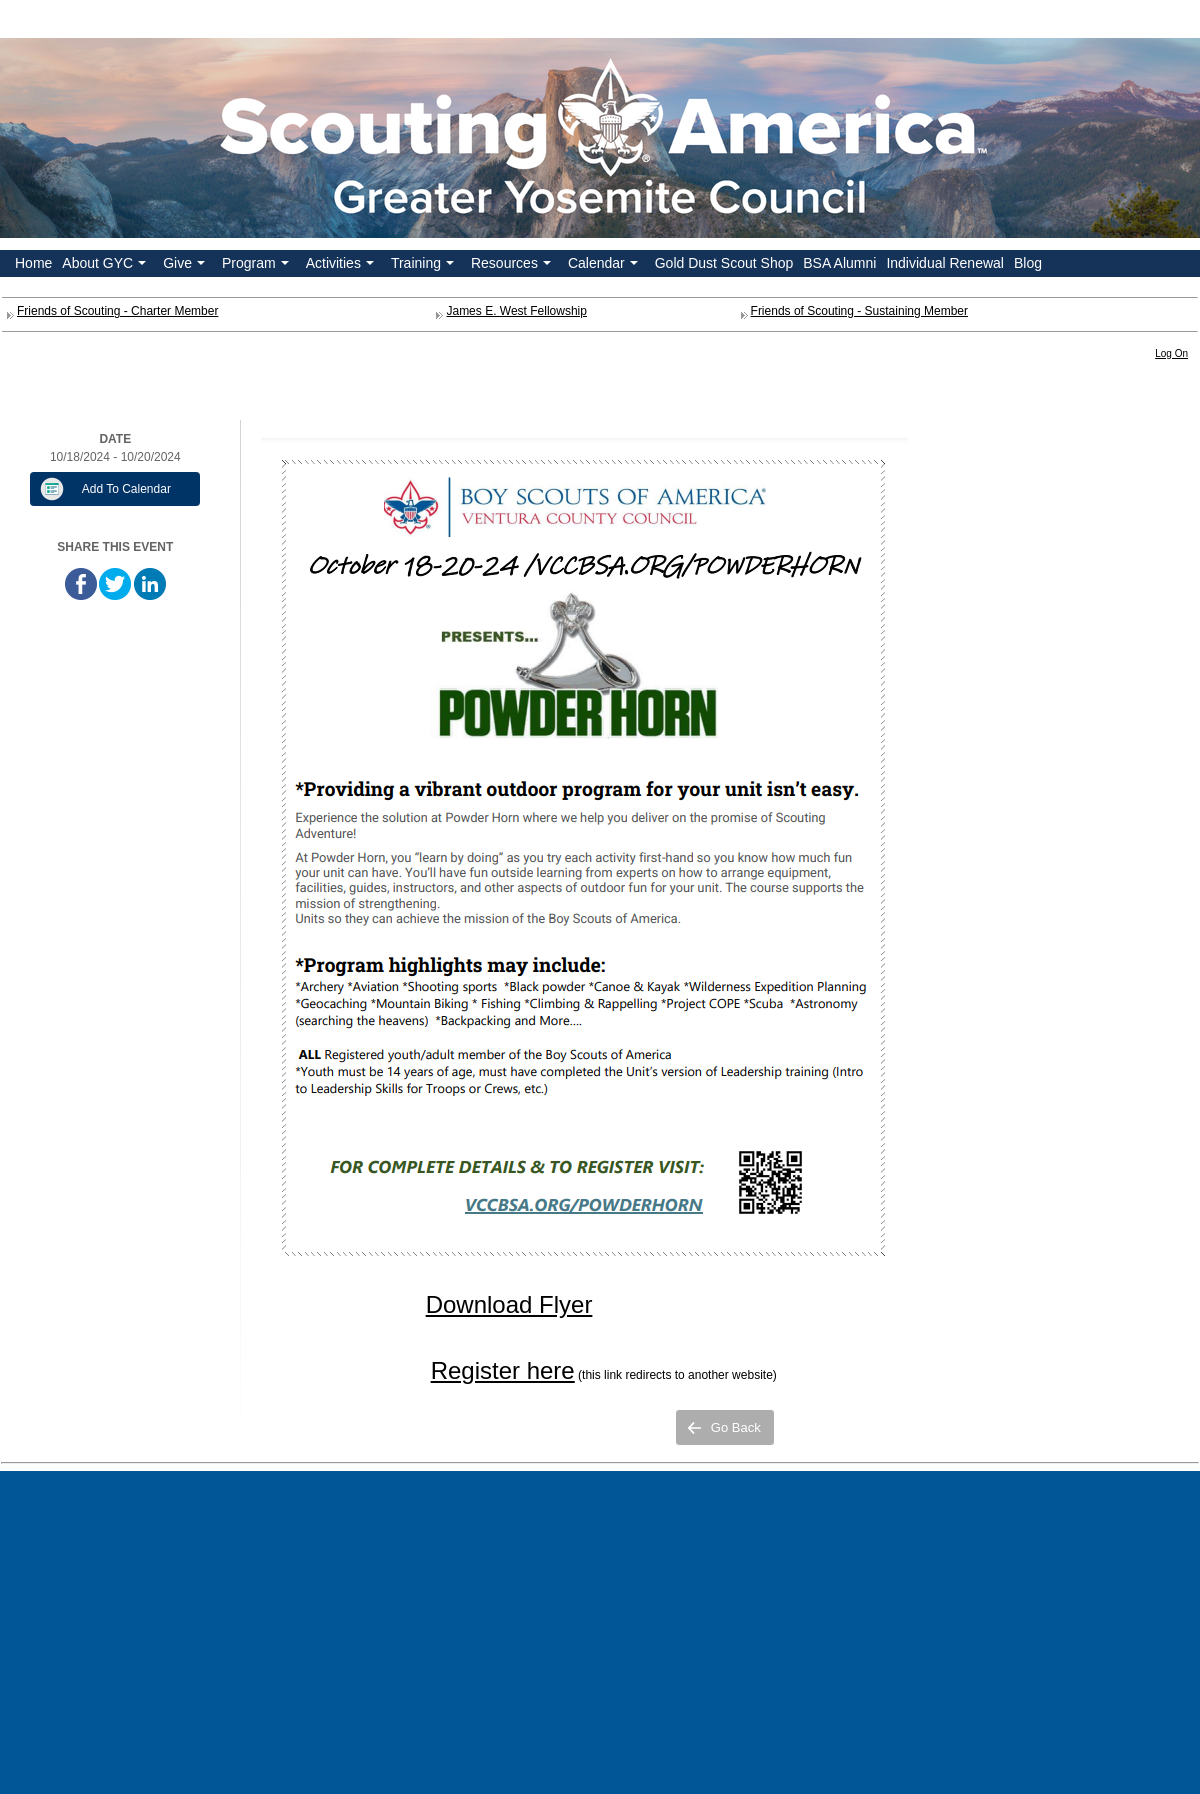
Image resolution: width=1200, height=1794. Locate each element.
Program (257, 266)
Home (33, 263)
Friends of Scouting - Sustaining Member (859, 311)
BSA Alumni (839, 263)
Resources (513, 266)
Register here (503, 1370)
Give (186, 266)
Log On (1171, 353)
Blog (1028, 263)
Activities (342, 266)
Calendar (605, 266)
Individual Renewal (945, 263)
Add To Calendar (126, 489)
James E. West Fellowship (516, 311)
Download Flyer (509, 1304)
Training (424, 266)
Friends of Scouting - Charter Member (117, 311)
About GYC (106, 266)
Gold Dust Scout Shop (724, 263)
